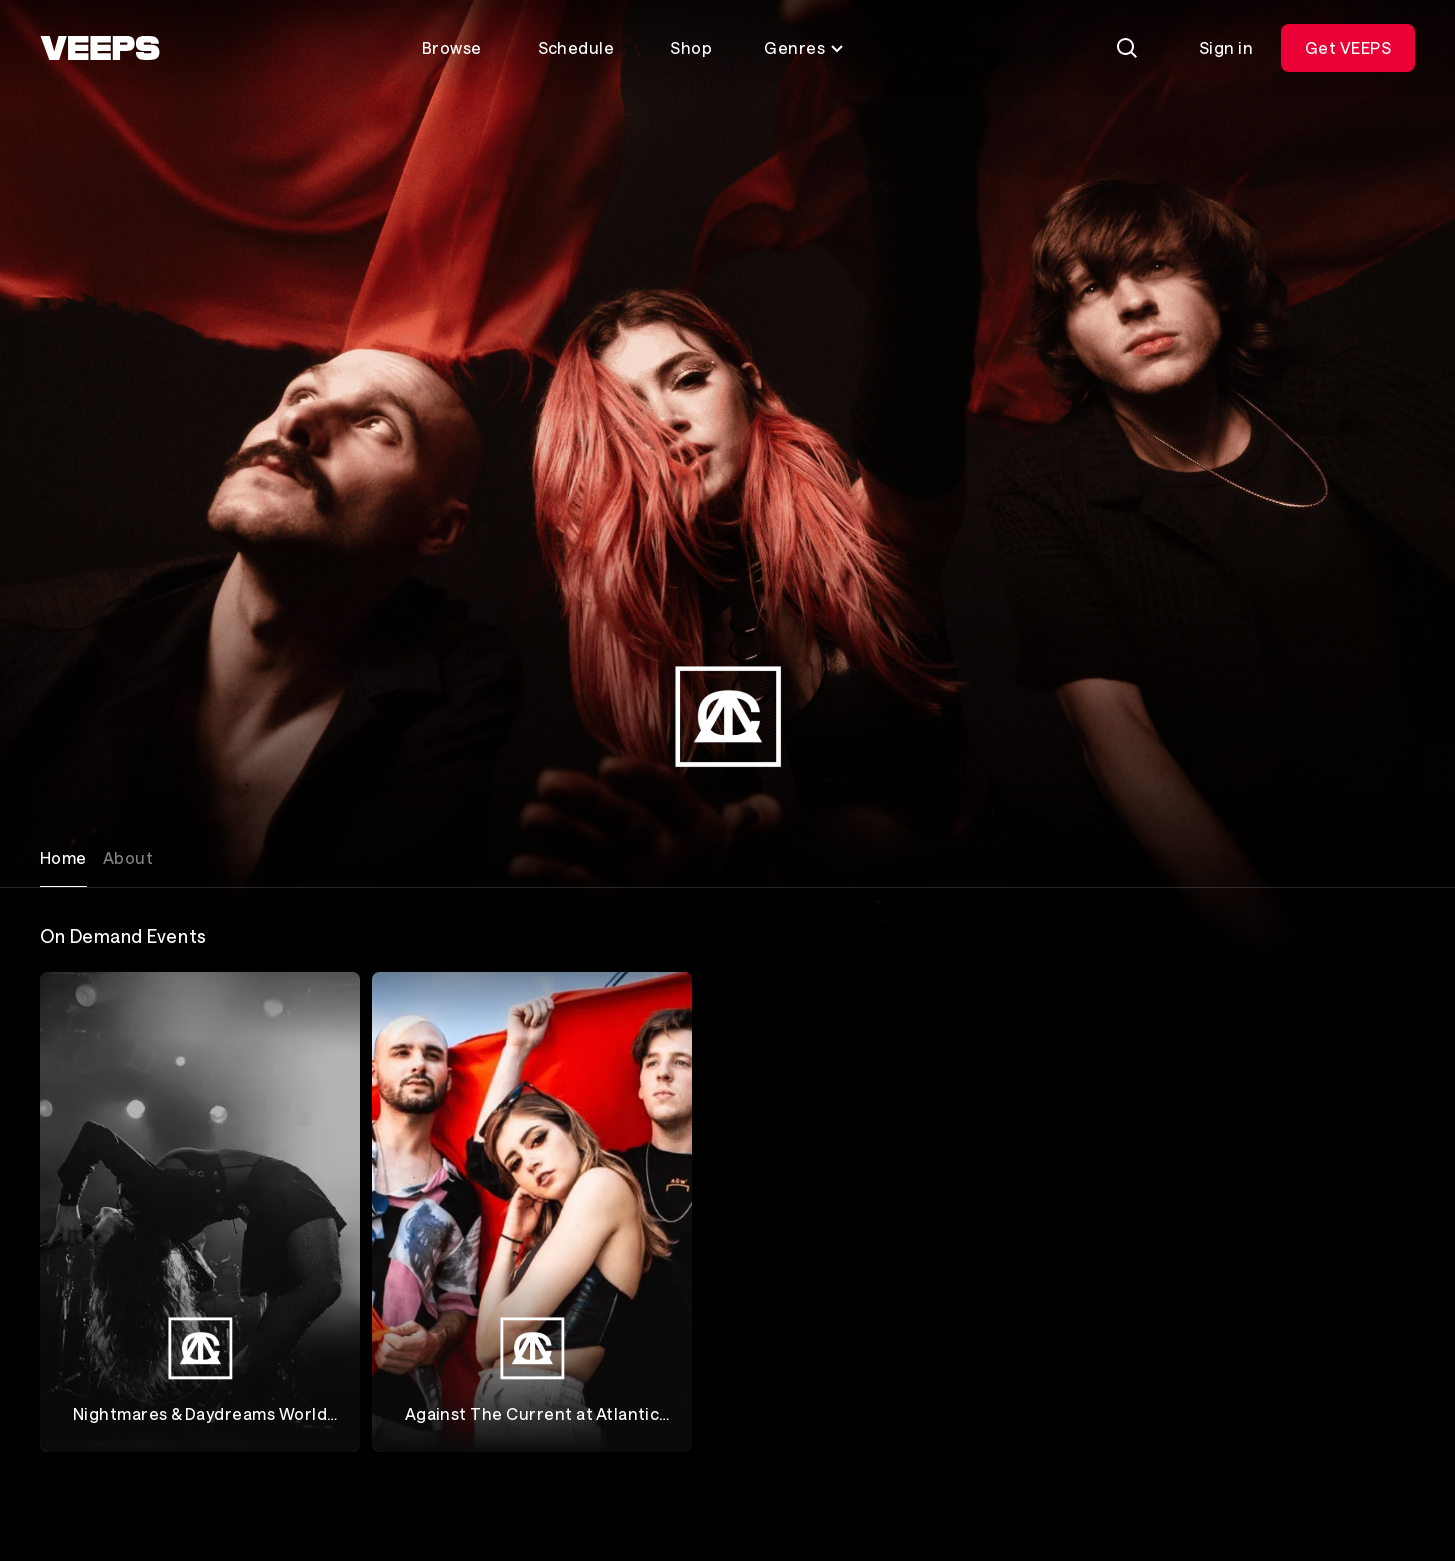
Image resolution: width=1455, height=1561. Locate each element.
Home (63, 857)
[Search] (1127, 48)
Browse (452, 47)
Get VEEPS (1348, 47)
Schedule (576, 47)
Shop (691, 47)
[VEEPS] (100, 48)
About (128, 857)
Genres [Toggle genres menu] (804, 47)
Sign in (1226, 47)
